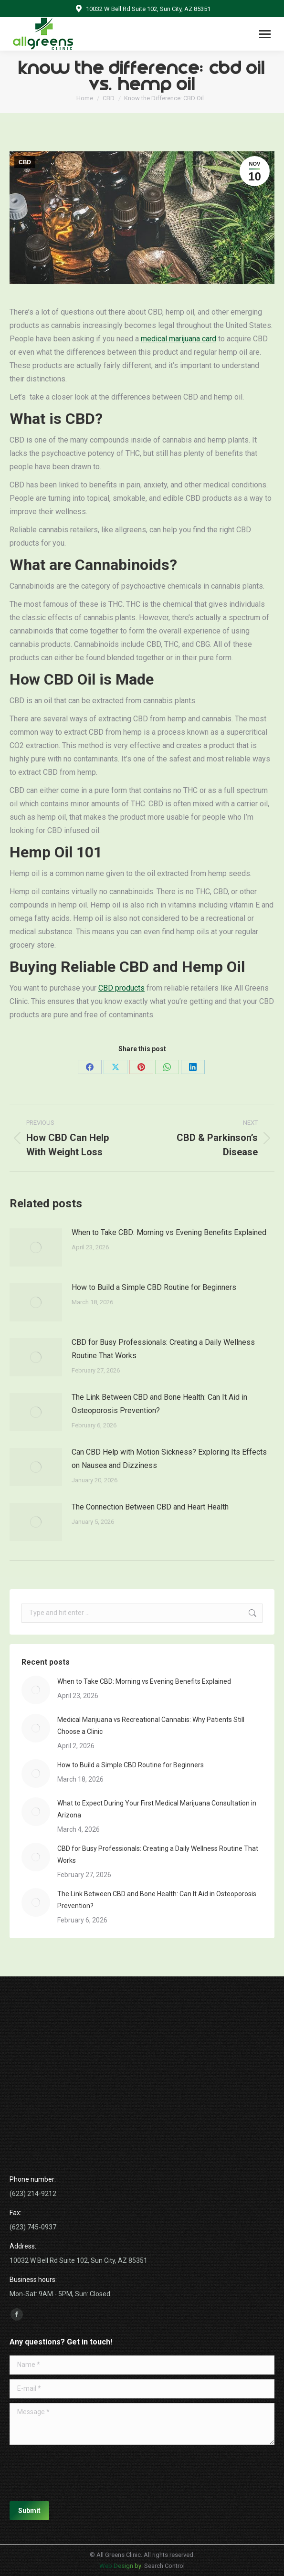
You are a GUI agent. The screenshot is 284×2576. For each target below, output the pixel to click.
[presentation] (82, 2473)
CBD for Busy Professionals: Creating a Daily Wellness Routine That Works (163, 1349)
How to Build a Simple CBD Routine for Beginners (154, 1287)
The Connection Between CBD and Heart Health (150, 1506)
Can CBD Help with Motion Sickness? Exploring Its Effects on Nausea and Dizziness (169, 1458)
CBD (25, 162)
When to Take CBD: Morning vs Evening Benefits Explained (169, 1232)
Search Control (164, 2565)
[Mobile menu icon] (264, 34)
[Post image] (36, 1247)
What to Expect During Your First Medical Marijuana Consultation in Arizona (156, 1809)
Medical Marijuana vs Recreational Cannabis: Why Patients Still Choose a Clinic (150, 1725)
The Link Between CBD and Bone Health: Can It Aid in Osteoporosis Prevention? (159, 1404)
